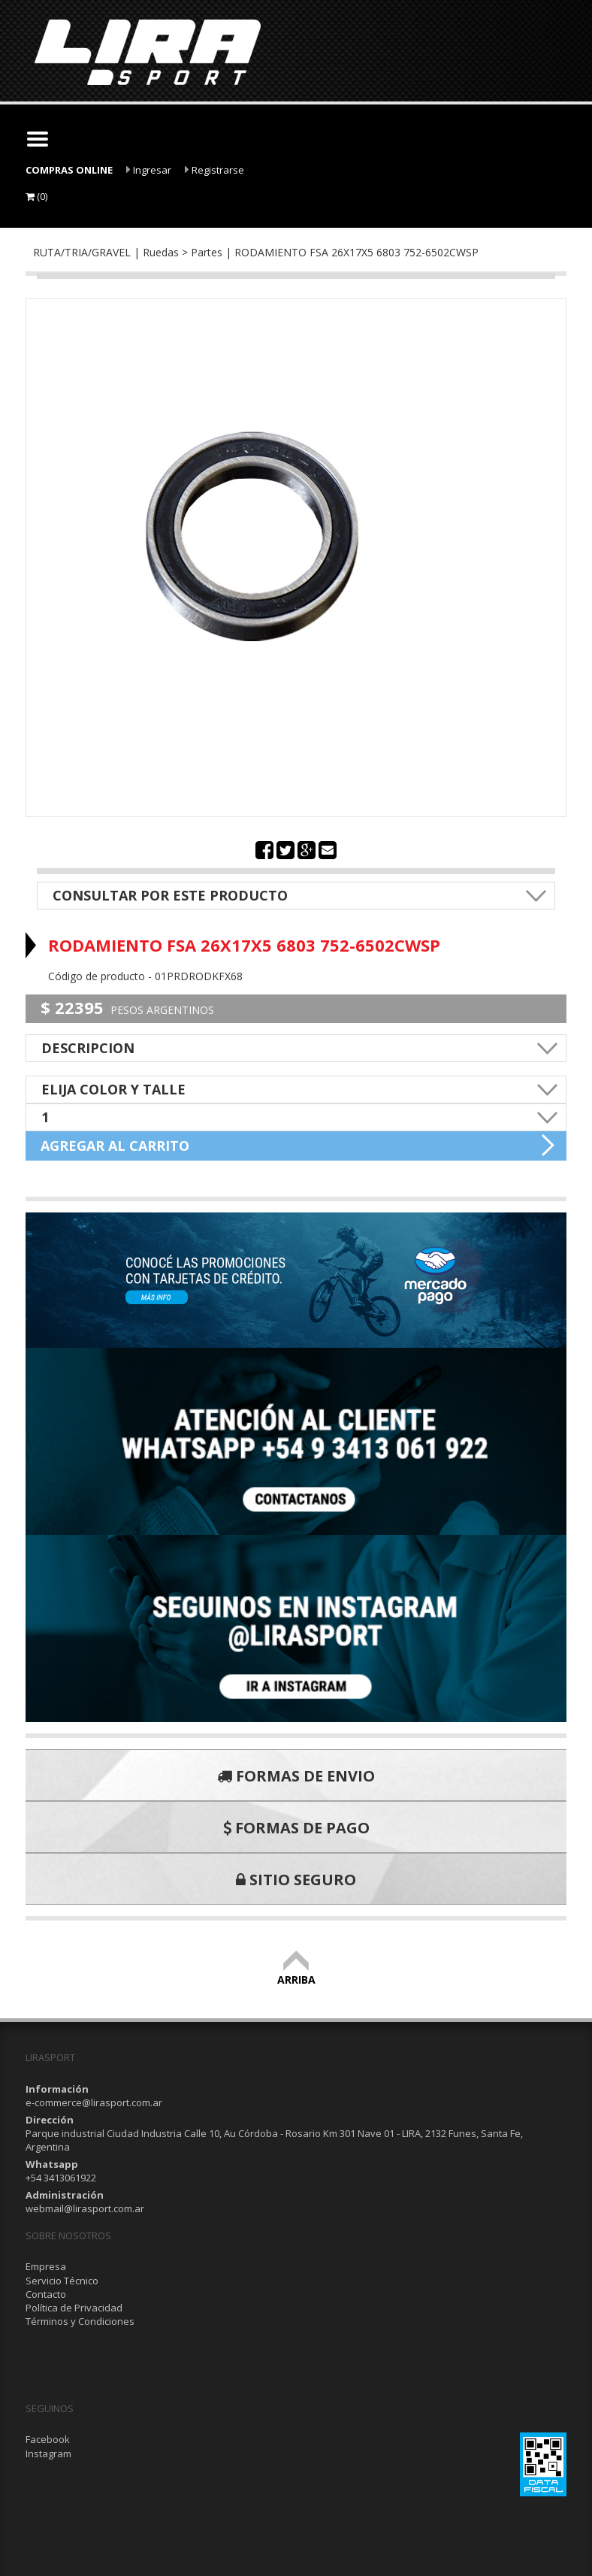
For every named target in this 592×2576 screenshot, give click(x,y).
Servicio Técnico (62, 2280)
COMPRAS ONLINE (69, 170)
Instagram (48, 2453)
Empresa (46, 2266)
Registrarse (214, 170)
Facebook (48, 2439)
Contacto (46, 2294)
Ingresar (148, 170)
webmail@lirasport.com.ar (85, 2208)
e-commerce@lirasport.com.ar (94, 2102)
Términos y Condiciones (80, 2321)
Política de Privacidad (74, 2307)
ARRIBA (296, 1972)
